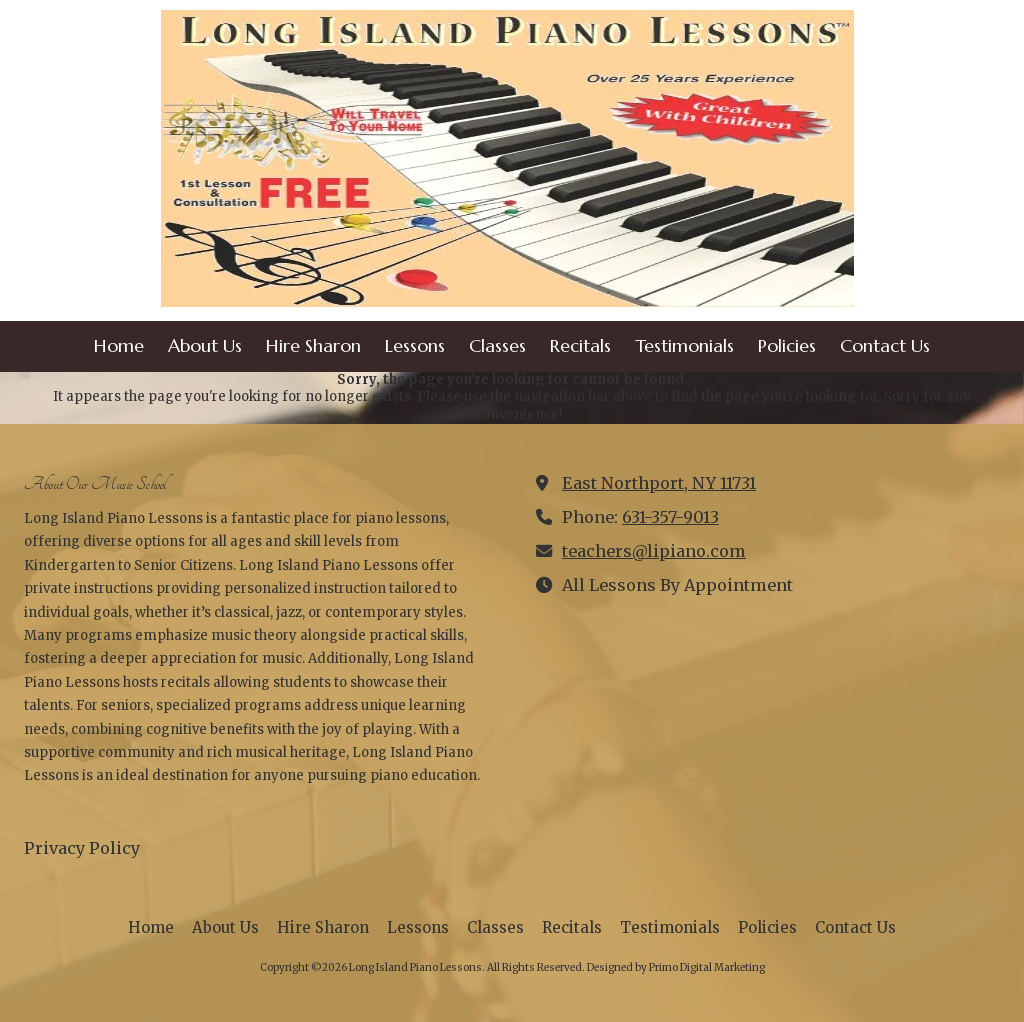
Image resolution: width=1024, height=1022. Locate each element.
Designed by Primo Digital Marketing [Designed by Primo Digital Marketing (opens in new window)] (676, 967)
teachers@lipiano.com (654, 551)
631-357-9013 (670, 517)
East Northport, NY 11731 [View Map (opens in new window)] (659, 483)
